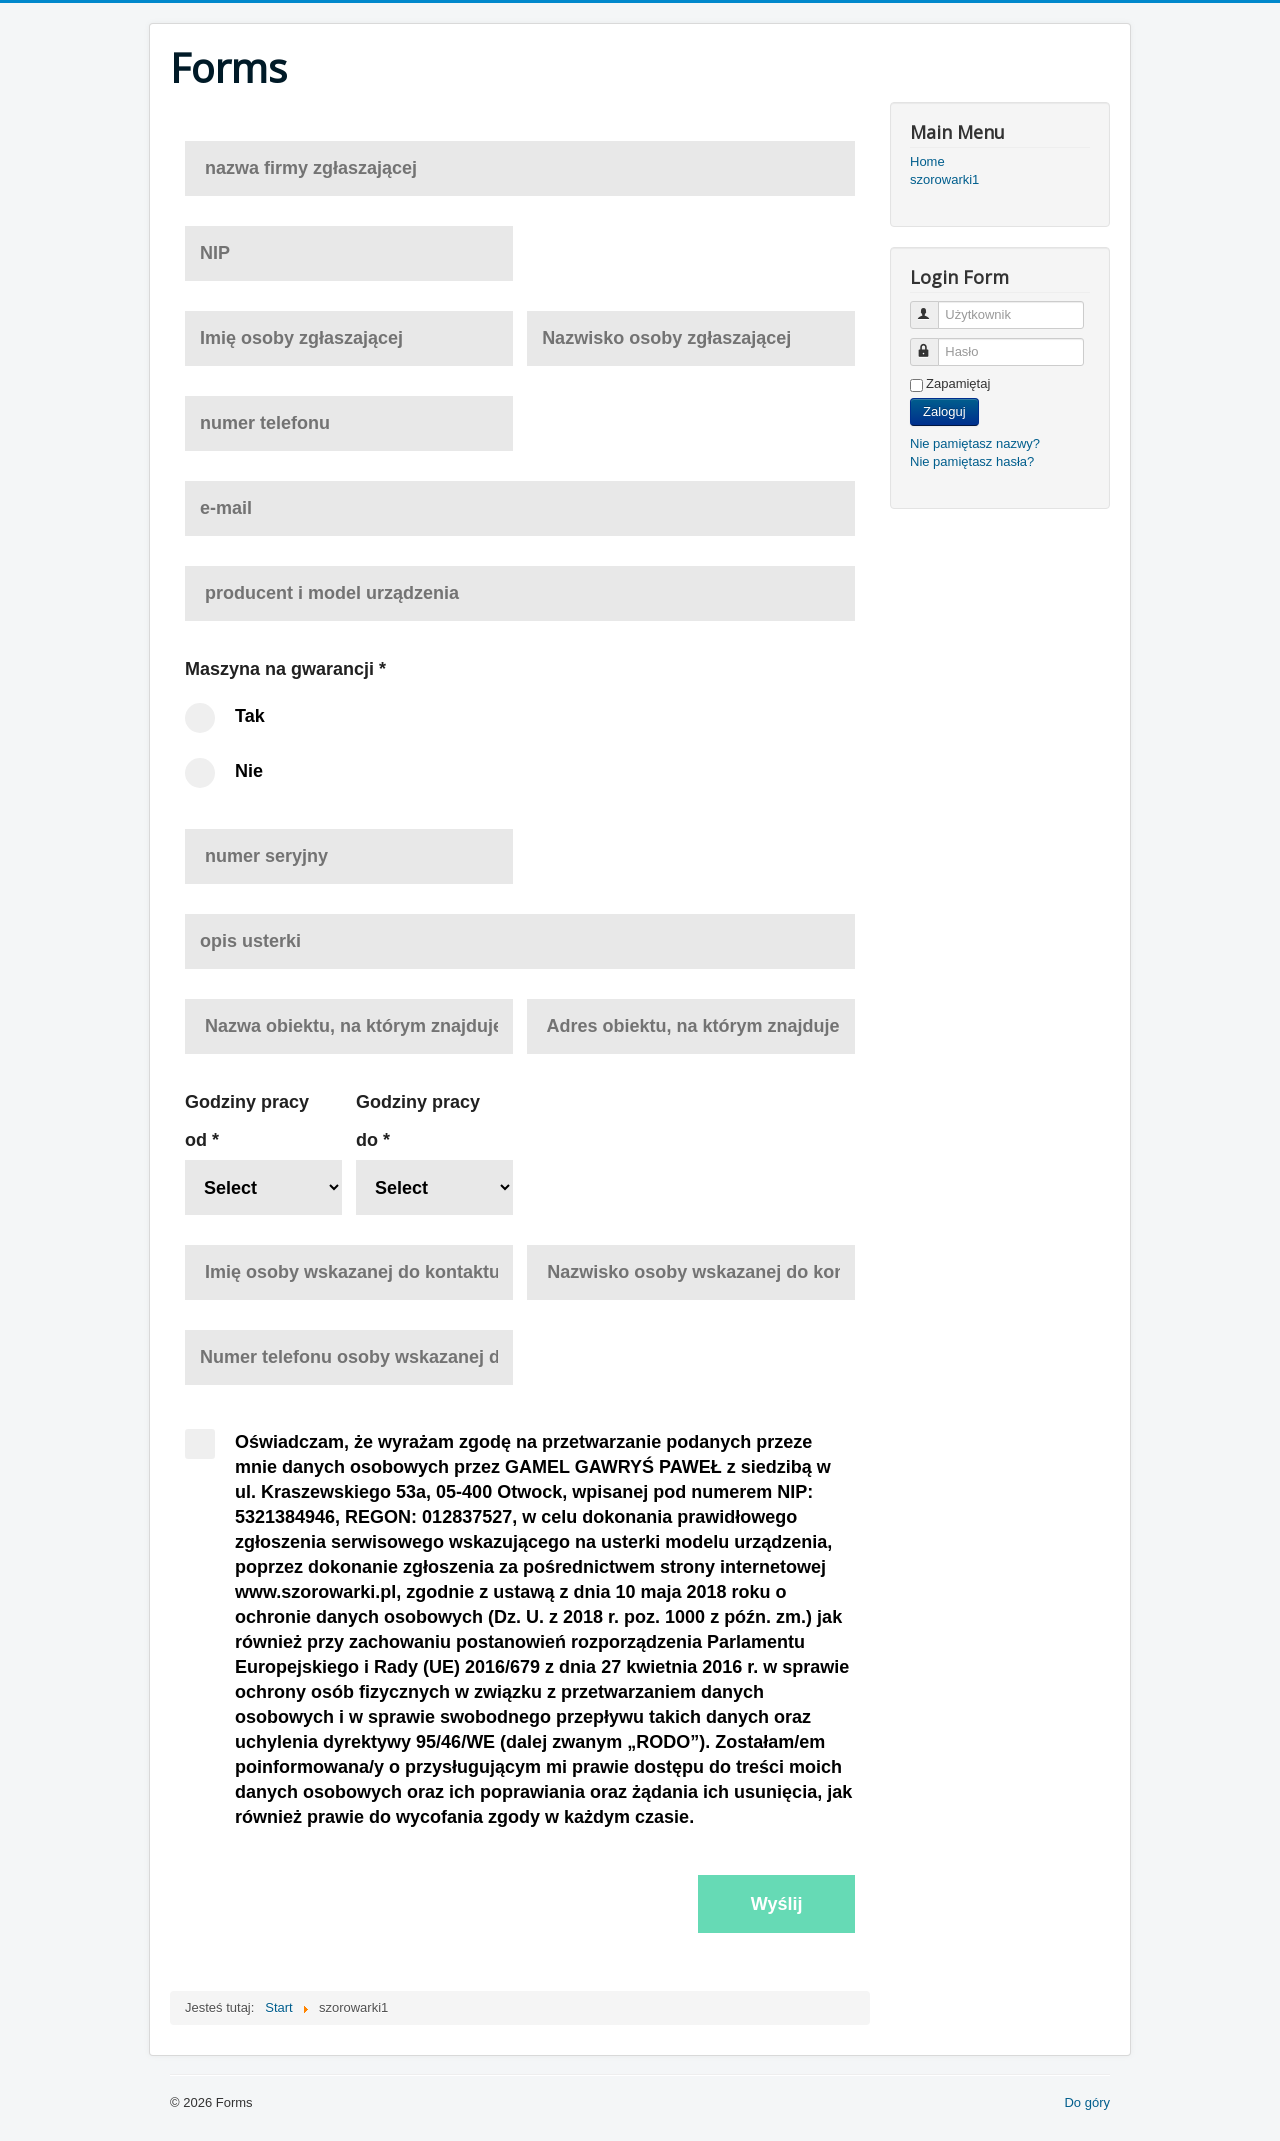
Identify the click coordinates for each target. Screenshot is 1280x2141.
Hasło (933, 343)
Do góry (1087, 2102)
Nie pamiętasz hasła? (972, 461)
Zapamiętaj (958, 383)
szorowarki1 (944, 179)
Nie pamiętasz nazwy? (975, 443)
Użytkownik (933, 306)
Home (927, 161)
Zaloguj (944, 411)
